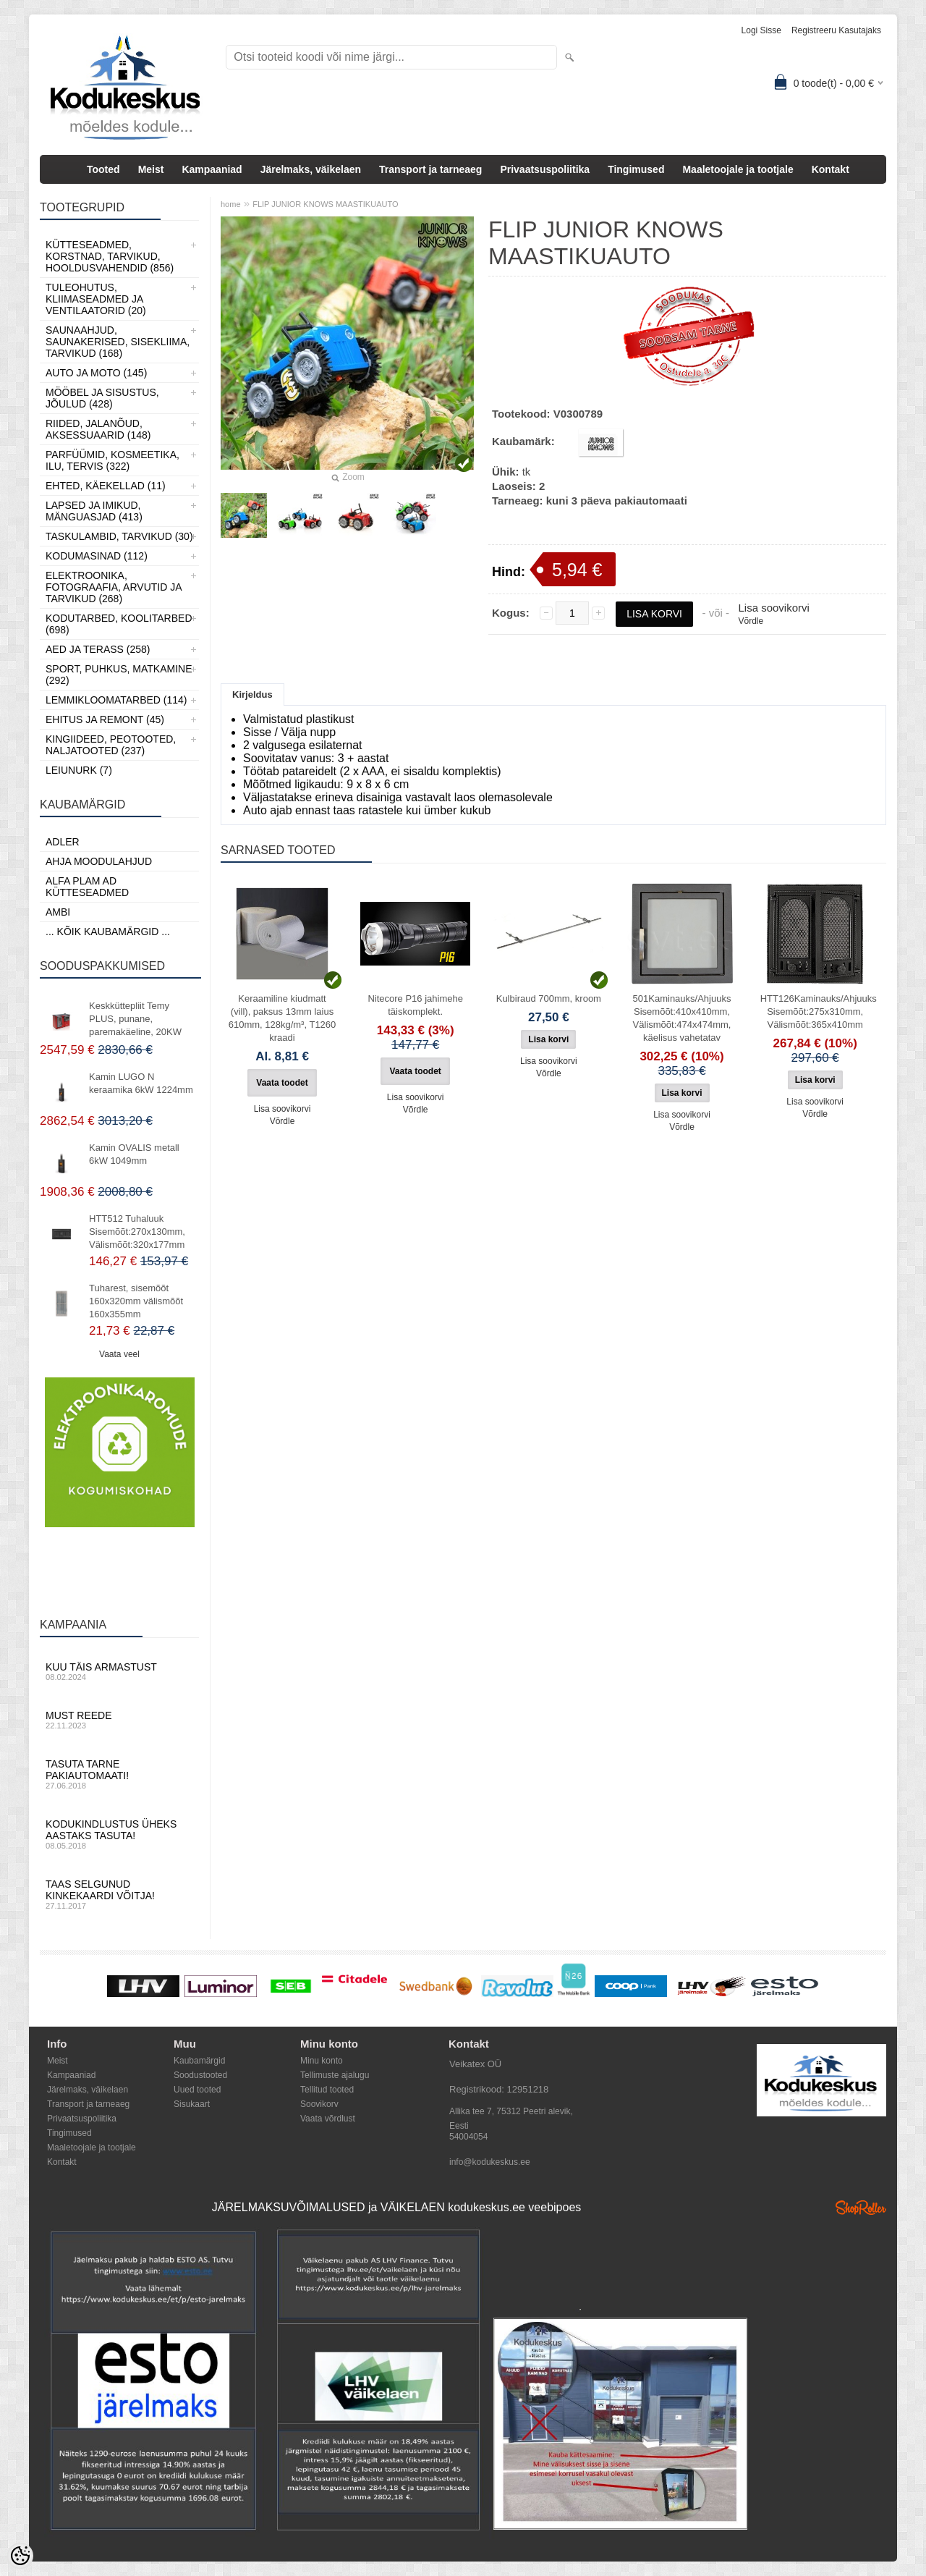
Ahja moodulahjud (99, 861)
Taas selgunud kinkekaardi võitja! (119, 1894)
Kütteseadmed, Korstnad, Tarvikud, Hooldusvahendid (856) (110, 256)
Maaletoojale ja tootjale (737, 169)
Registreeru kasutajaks (836, 30)
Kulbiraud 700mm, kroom (548, 998)
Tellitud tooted (327, 2090)
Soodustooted (200, 2075)
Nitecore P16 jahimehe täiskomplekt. (415, 1005)
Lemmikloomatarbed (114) (116, 700)
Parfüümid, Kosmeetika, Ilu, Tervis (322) (112, 460)
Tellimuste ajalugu (334, 2075)
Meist (151, 169)
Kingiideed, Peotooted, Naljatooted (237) (111, 744)
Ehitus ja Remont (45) (105, 719)
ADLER (63, 842)
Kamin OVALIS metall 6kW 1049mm (134, 1154)
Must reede (119, 1720)
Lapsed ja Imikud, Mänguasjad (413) (94, 511)
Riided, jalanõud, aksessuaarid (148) (98, 429)
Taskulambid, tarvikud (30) (119, 536)
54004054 (468, 2137)
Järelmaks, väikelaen (310, 169)
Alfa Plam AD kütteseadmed (87, 886)
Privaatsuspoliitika (545, 169)
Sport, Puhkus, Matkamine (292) (119, 674)
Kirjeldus (252, 694)
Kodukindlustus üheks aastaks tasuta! (119, 1834)
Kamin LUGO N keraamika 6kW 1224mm (141, 1083)
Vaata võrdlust (327, 2118)
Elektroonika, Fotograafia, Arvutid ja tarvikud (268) (114, 587)
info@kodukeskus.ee (489, 2162)
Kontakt (830, 169)
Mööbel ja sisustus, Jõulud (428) (102, 398)
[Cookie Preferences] (20, 2556)
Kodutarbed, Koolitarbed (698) (119, 623)
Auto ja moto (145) (96, 373)
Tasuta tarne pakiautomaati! (119, 1774)
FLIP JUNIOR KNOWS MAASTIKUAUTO (325, 204)
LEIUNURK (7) (79, 770)
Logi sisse (761, 30)
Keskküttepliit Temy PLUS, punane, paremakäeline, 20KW (135, 1018)
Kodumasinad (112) (97, 556)
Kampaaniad (212, 169)
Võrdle (750, 621)
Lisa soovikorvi (773, 607)
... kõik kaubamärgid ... (108, 931)
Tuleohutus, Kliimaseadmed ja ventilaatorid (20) (96, 299)
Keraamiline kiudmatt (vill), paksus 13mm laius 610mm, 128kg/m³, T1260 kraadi (282, 1018)
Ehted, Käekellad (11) (106, 485)
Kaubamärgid (199, 2061)
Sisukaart (192, 2104)
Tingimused (636, 169)
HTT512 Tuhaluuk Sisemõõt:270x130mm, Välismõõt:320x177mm (137, 1231)
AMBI (58, 912)
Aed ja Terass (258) (98, 649)
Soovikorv (319, 2104)
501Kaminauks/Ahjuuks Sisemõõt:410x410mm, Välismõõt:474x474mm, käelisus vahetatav (682, 1018)
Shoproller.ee (861, 2207)
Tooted (103, 169)
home (231, 204)
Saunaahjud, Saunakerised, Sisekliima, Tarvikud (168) (118, 341)
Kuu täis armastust (119, 1671)
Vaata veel (119, 1354)
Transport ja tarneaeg (430, 169)
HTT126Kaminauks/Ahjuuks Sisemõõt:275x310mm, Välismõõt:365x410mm (818, 1011)
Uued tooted (197, 2090)
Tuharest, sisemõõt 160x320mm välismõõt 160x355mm (136, 1301)
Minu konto (321, 2061)
